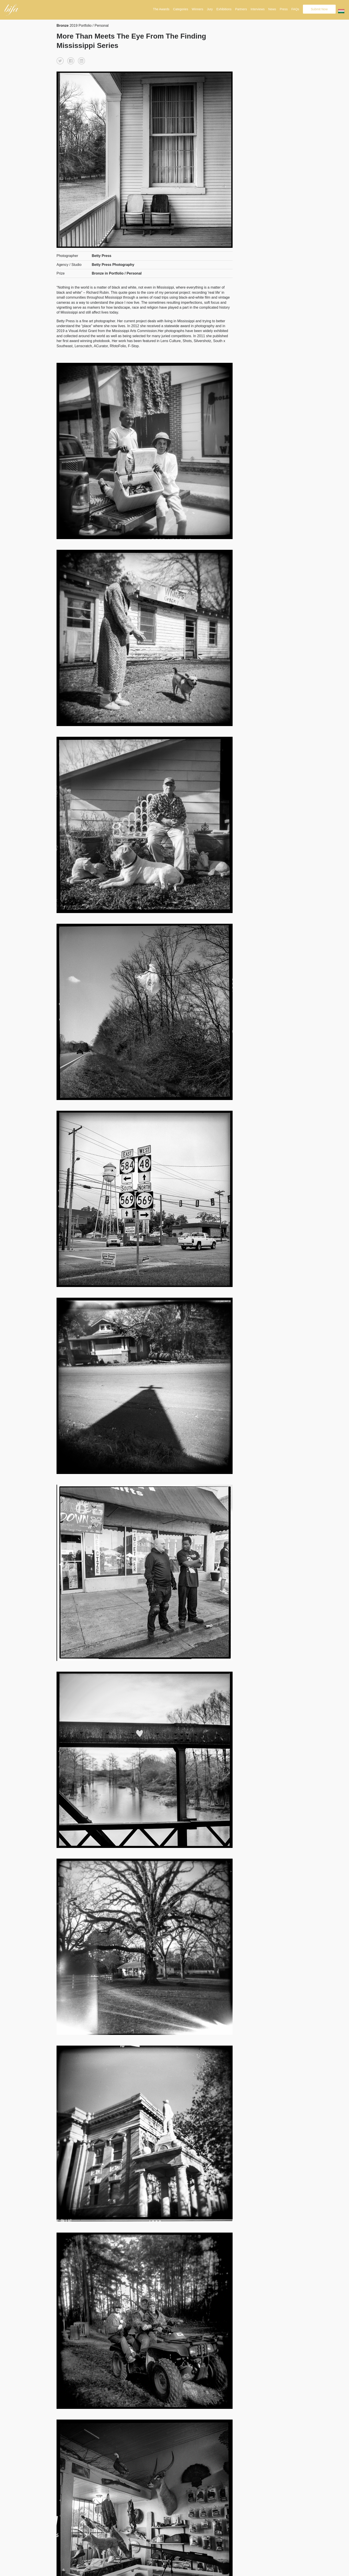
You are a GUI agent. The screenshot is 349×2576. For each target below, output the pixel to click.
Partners (241, 9)
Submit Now (319, 9)
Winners (197, 9)
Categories (180, 9)
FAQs (295, 9)
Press (284, 9)
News (272, 9)
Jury (210, 9)
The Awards (161, 9)
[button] (60, 60)
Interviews (258, 9)
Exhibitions (223, 9)
